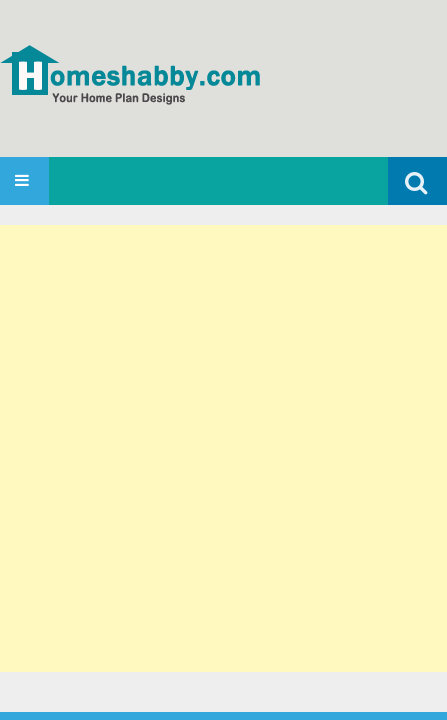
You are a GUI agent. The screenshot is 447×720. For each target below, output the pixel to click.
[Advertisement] (223, 448)
